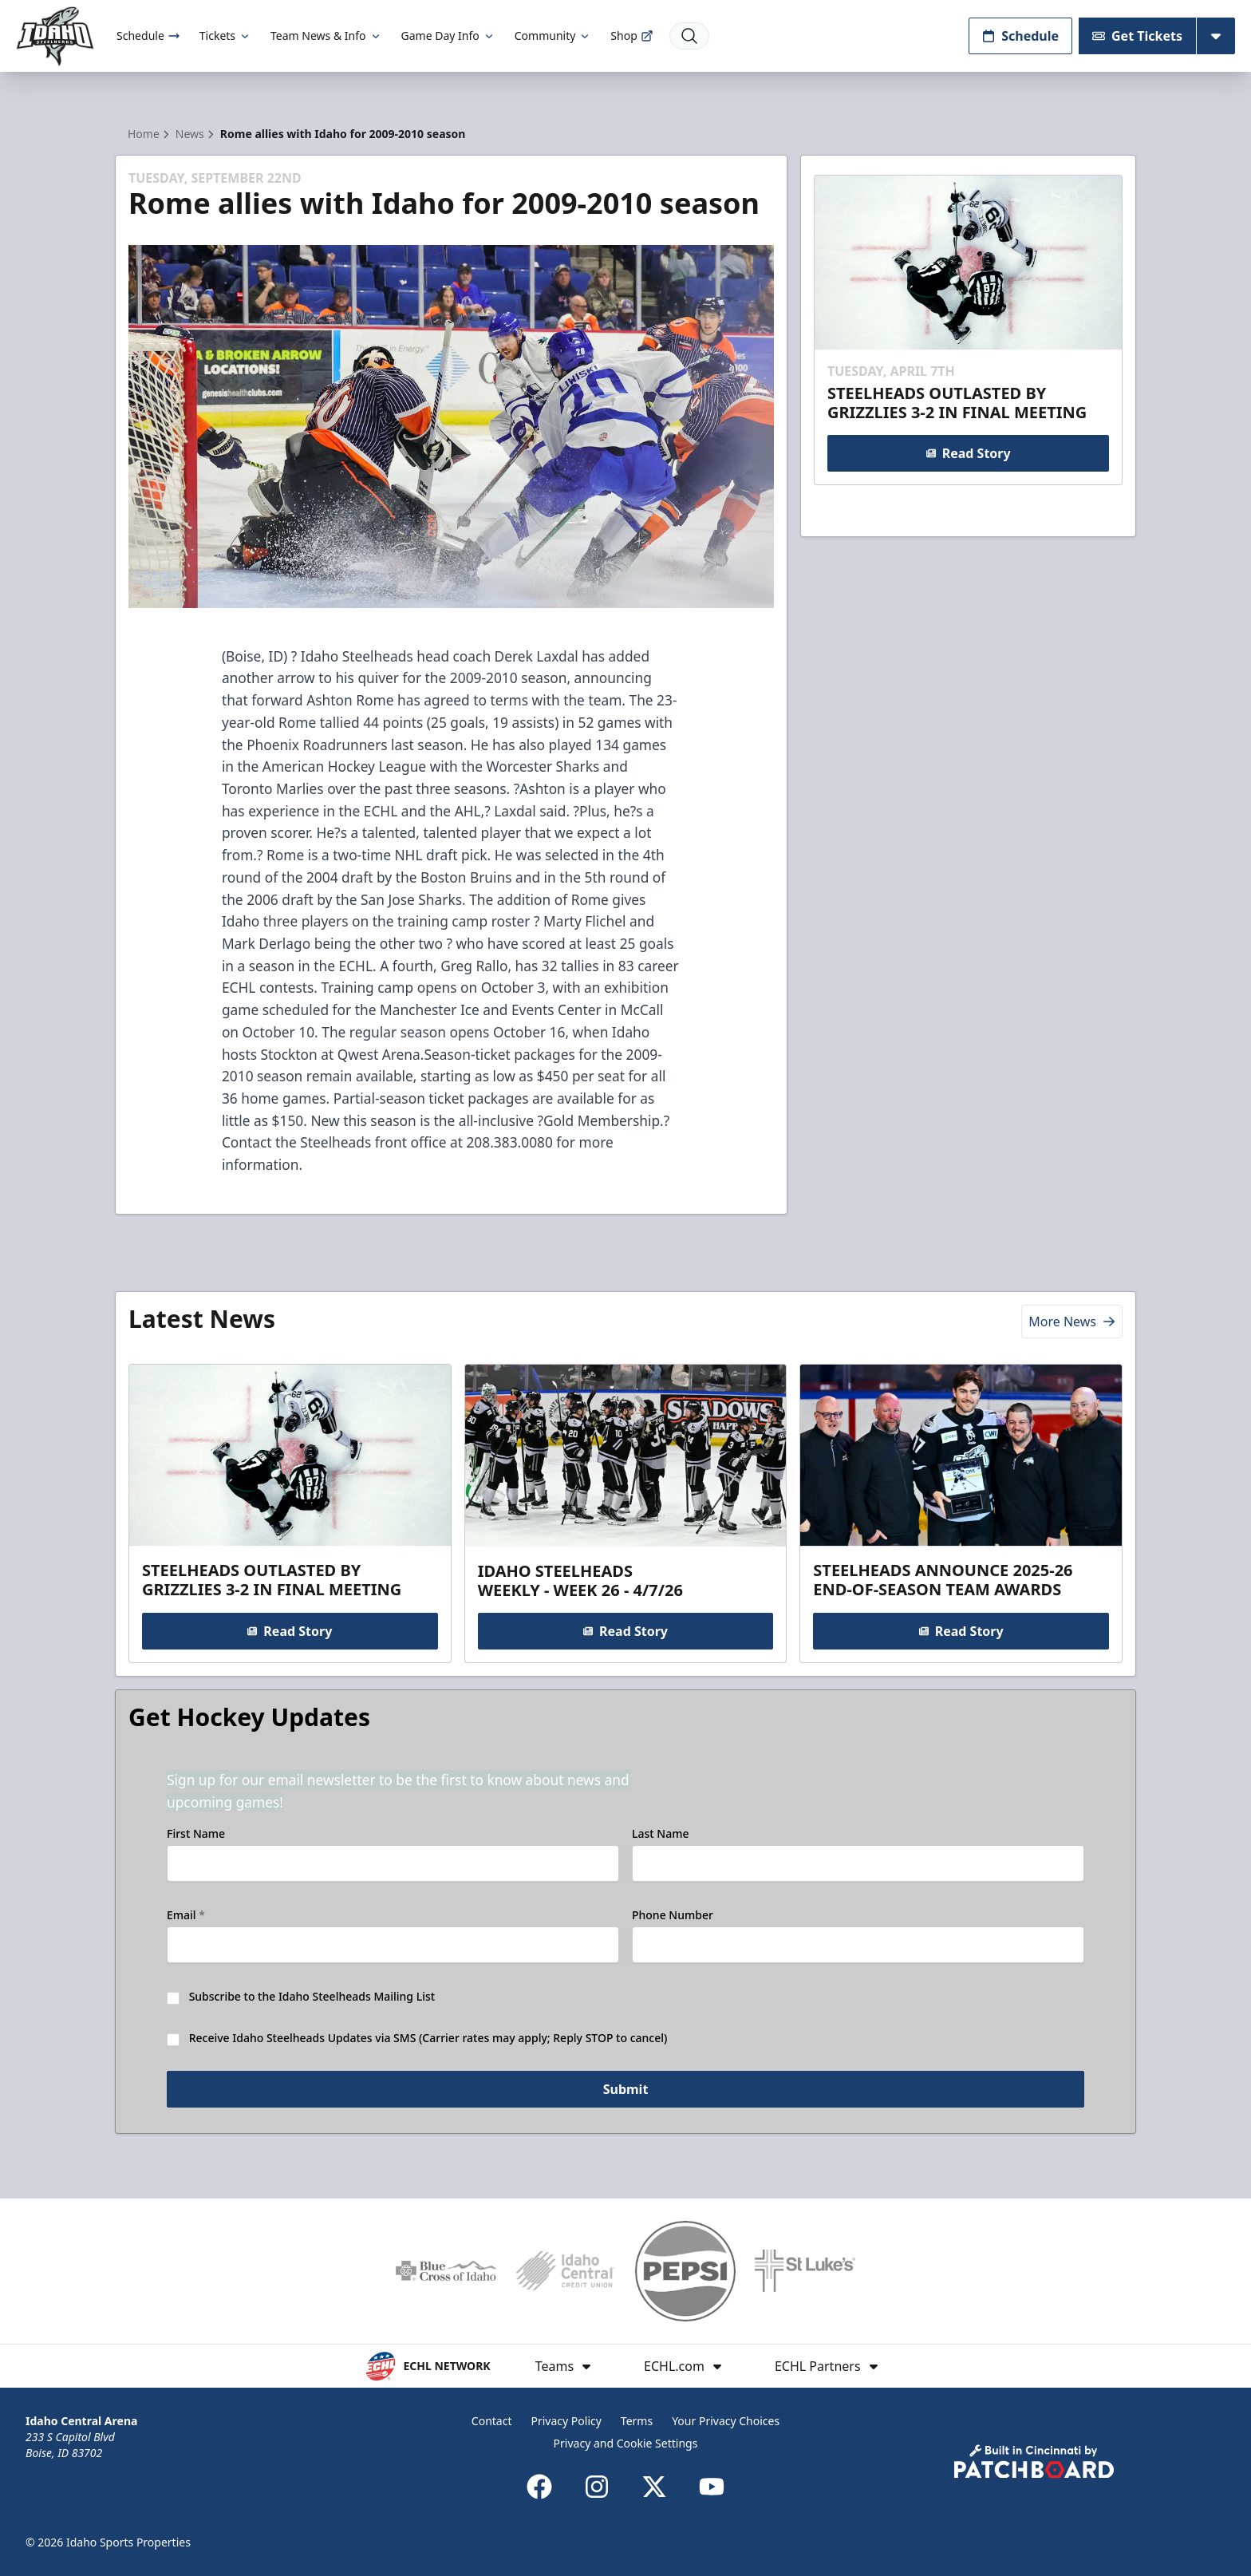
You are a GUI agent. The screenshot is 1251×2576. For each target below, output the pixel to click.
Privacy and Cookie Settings (626, 2443)
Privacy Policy (566, 2420)
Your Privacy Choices (725, 2420)
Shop (631, 35)
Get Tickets (1137, 36)
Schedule (148, 35)
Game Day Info (448, 35)
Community (553, 35)
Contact (492, 2420)
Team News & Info (325, 35)
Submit (626, 2090)
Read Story (967, 453)
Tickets (225, 35)
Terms (637, 2420)
